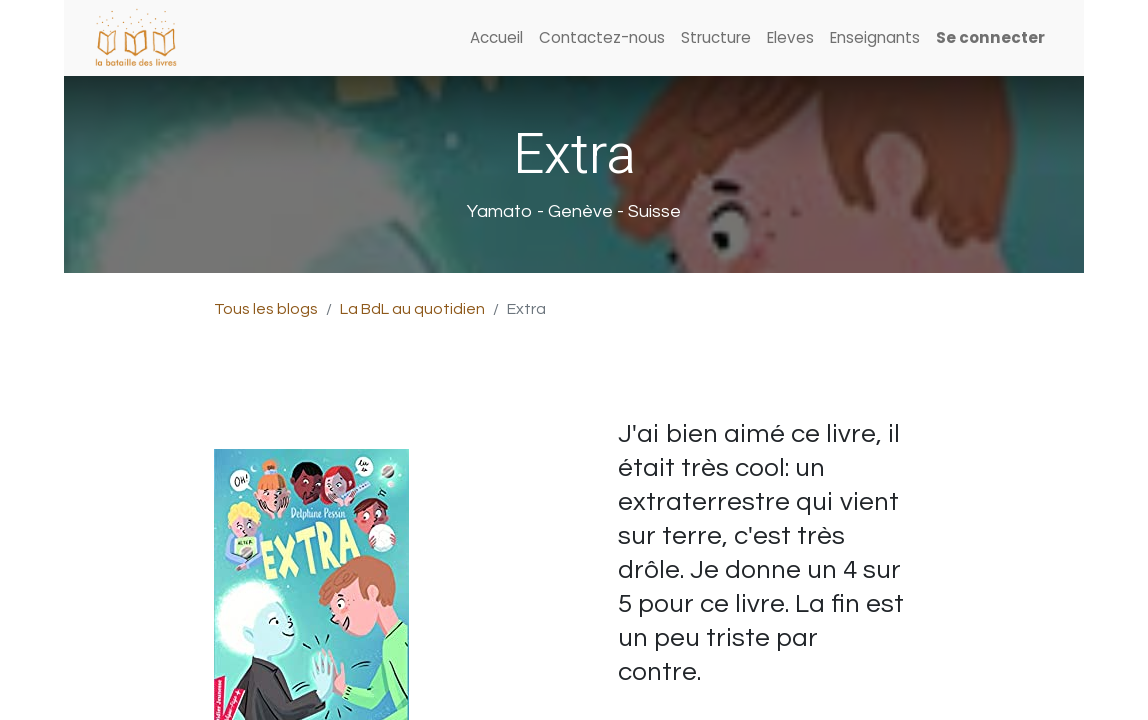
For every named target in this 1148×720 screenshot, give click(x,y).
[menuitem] (496, 38)
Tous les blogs (266, 309)
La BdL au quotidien (412, 309)
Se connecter (990, 37)
